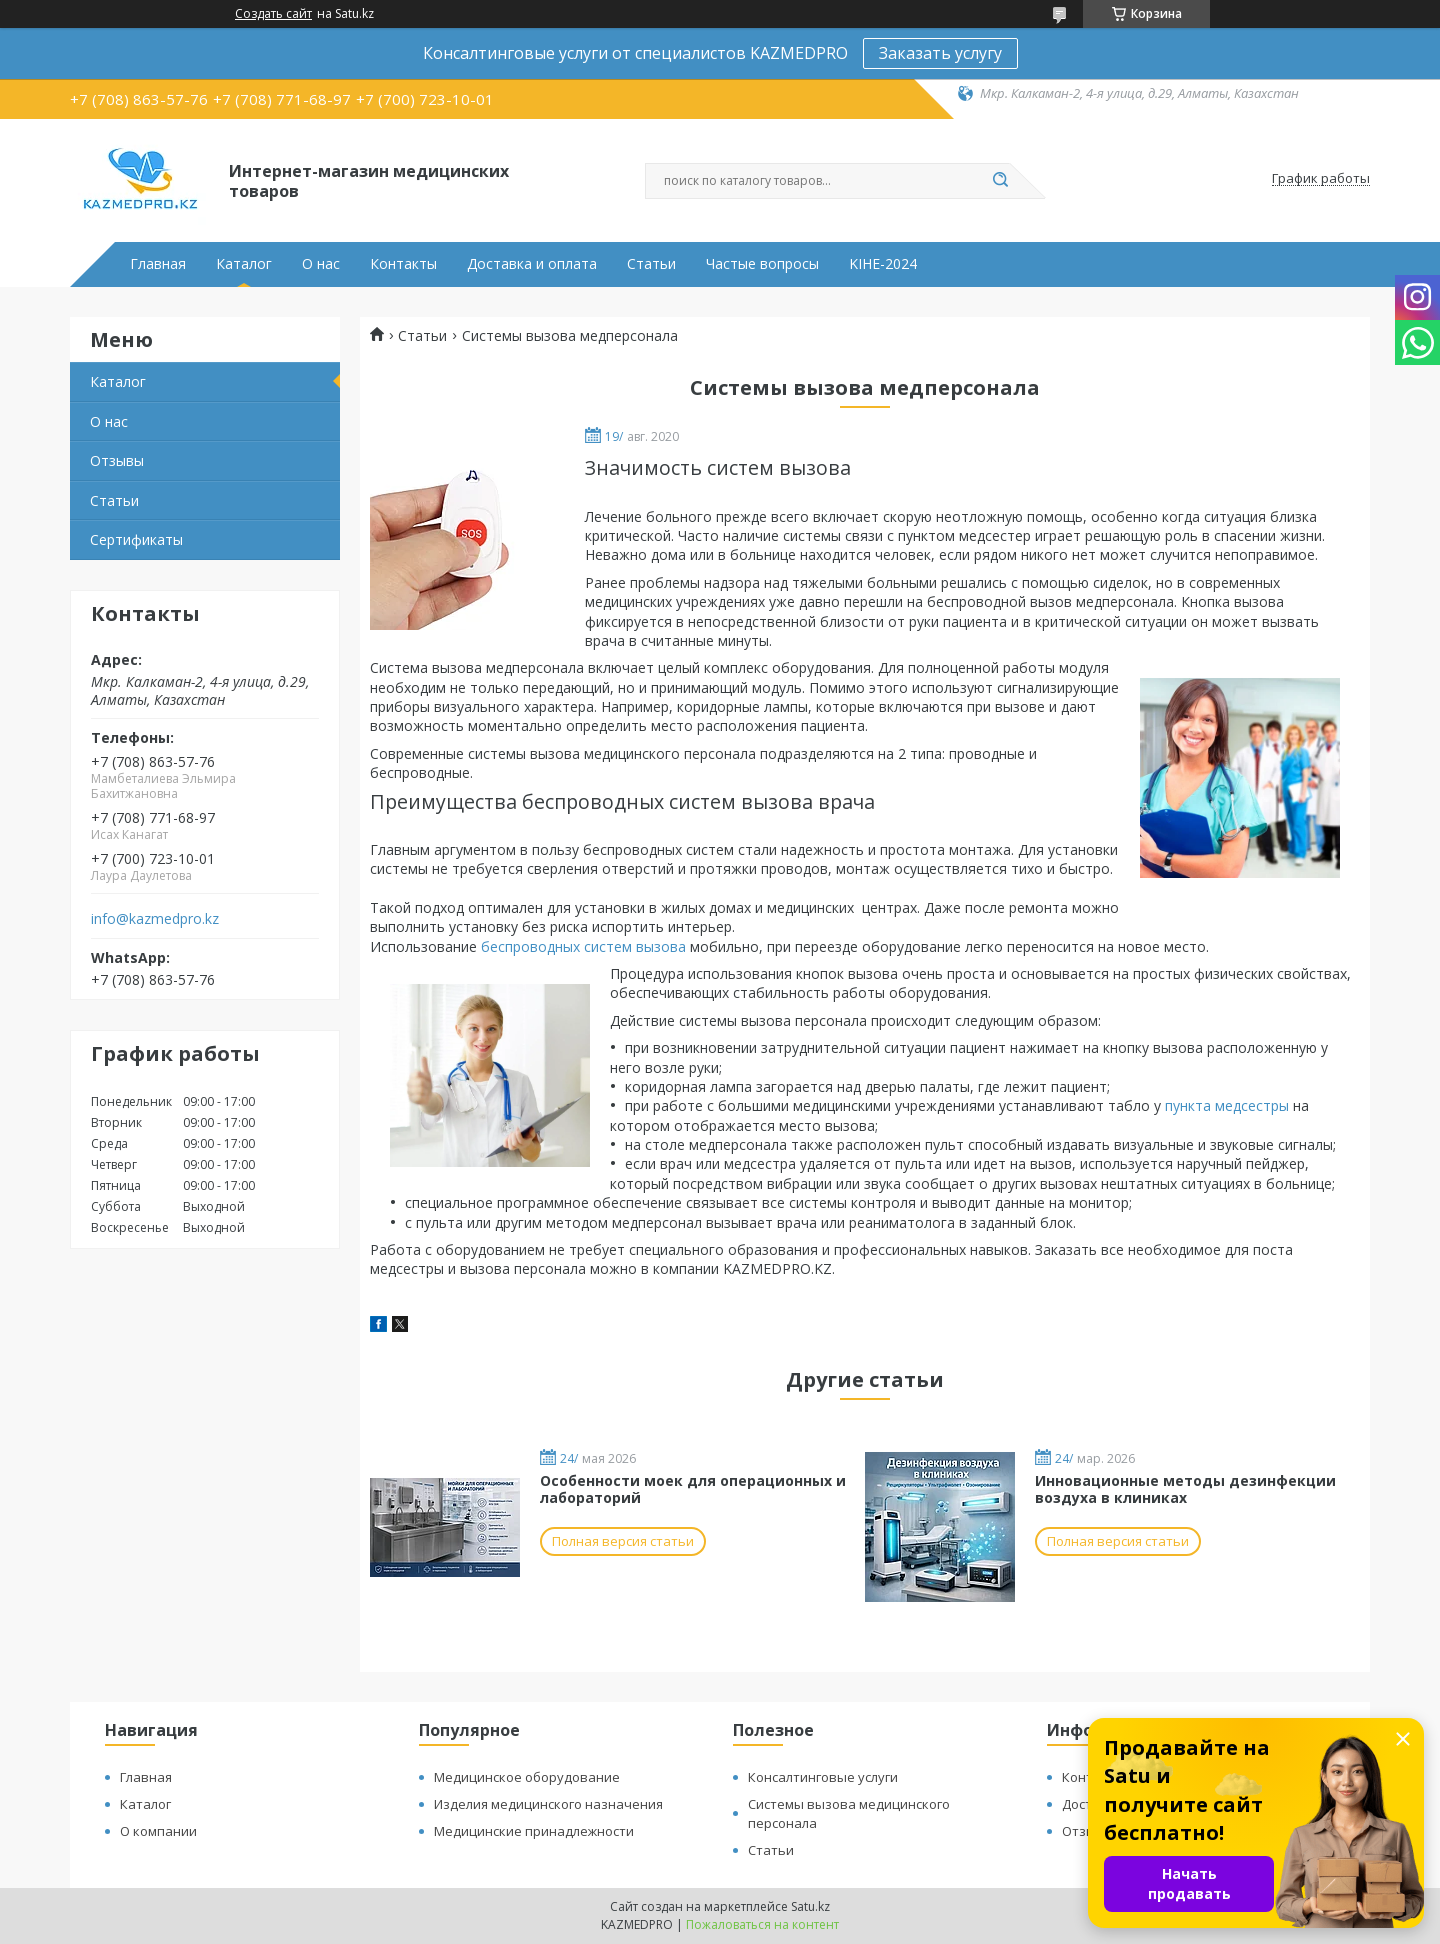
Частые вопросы (762, 264)
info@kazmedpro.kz (155, 919)
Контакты (403, 264)
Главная (158, 264)
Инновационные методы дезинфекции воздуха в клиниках (1185, 1489)
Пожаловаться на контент (762, 1924)
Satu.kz (810, 1906)
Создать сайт (273, 14)
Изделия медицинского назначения (548, 1804)
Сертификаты (136, 539)
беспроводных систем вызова (583, 946)
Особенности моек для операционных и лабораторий (693, 1489)
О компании (158, 1831)
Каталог (244, 264)
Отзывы (117, 460)
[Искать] (1000, 181)
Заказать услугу (940, 53)
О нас (321, 264)
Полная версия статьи (623, 1541)
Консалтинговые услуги (823, 1777)
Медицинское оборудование (527, 1777)
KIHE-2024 (883, 264)
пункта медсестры (1227, 1105)
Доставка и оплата (532, 264)
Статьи (651, 264)
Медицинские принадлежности (534, 1831)
